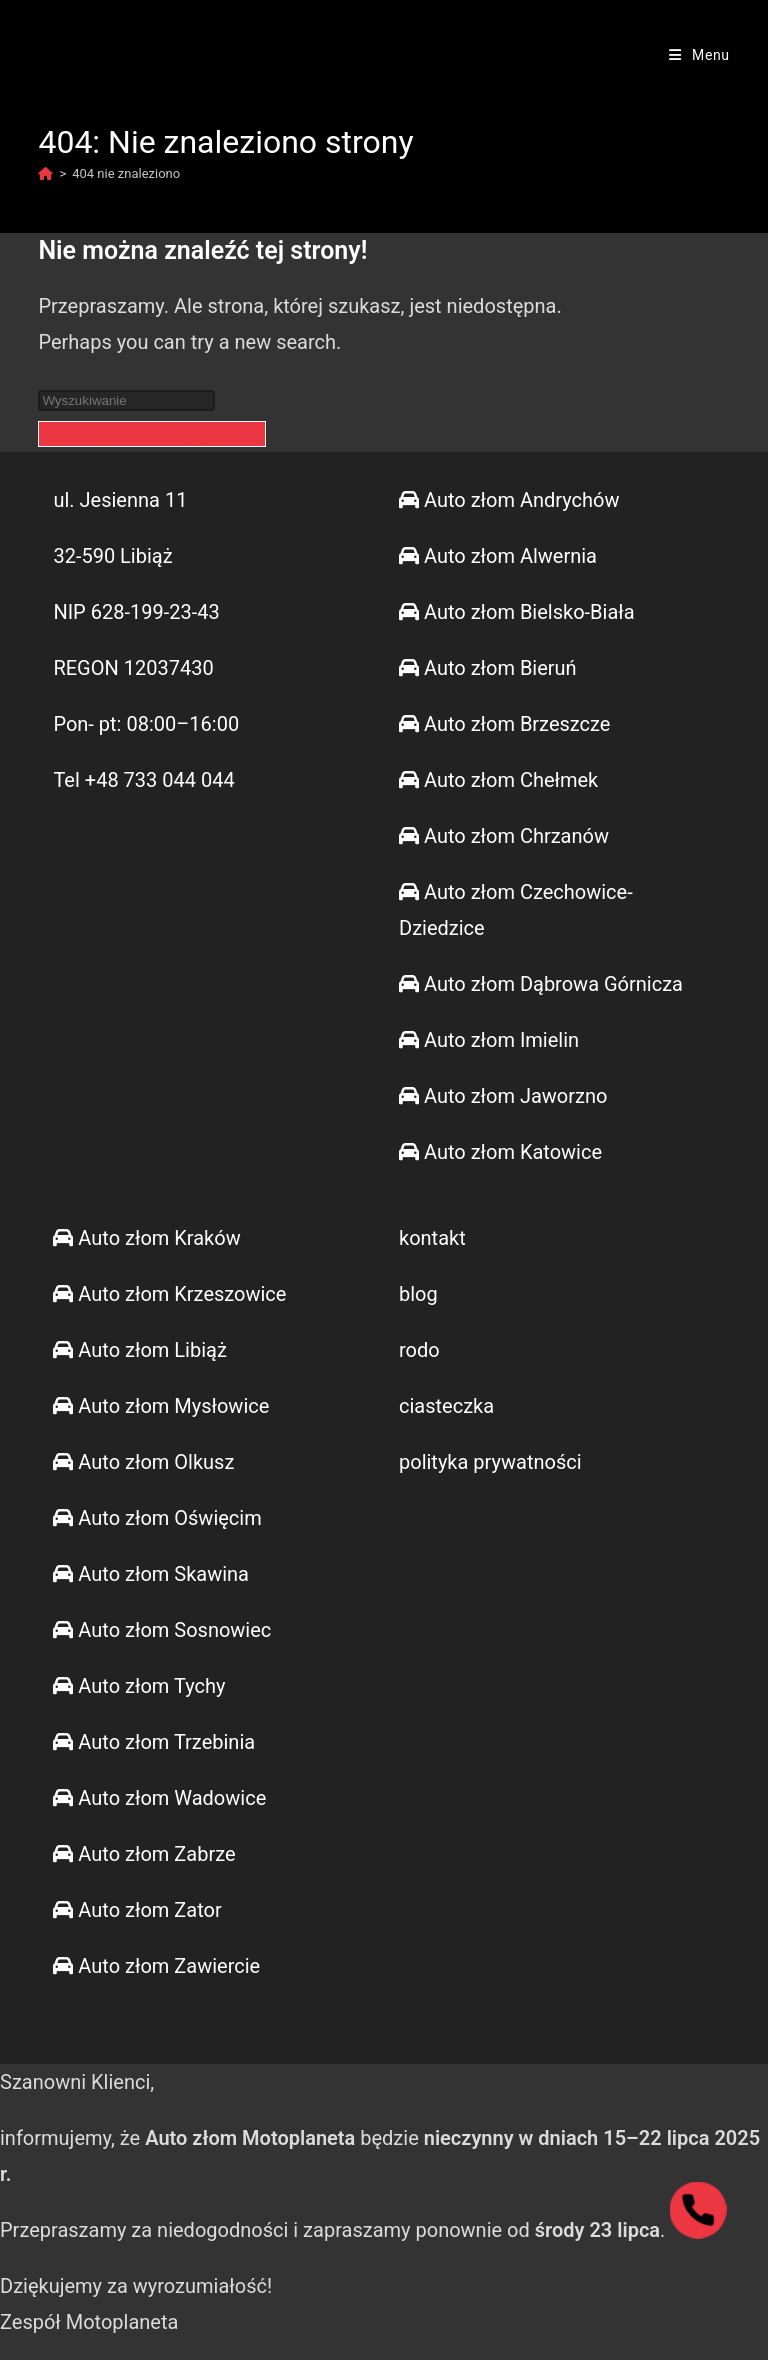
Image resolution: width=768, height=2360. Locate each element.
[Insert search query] (126, 400)
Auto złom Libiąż (139, 1350)
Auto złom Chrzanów (504, 836)
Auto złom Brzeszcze (504, 724)
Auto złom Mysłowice (161, 1406)
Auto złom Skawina (151, 1574)
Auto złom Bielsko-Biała (517, 612)
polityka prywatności (490, 1462)
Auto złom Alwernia (498, 556)
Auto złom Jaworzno (503, 1096)
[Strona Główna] (45, 173)
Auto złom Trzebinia (154, 1742)
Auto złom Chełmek (498, 780)
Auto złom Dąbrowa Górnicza (541, 984)
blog (418, 1294)
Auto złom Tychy (139, 1686)
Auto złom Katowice (500, 1152)
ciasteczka (446, 1406)
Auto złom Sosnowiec (162, 1630)
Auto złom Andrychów (509, 500)
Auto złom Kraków (146, 1238)
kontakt (432, 1238)
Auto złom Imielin (489, 1040)
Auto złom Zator (137, 1910)
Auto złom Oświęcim (157, 1518)
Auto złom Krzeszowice (169, 1294)
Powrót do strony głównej (152, 434)
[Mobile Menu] (699, 55)
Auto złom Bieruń (488, 668)
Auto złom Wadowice (159, 1798)
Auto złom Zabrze (144, 1854)
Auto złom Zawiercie (156, 1966)
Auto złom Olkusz (143, 1462)
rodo (419, 1350)
